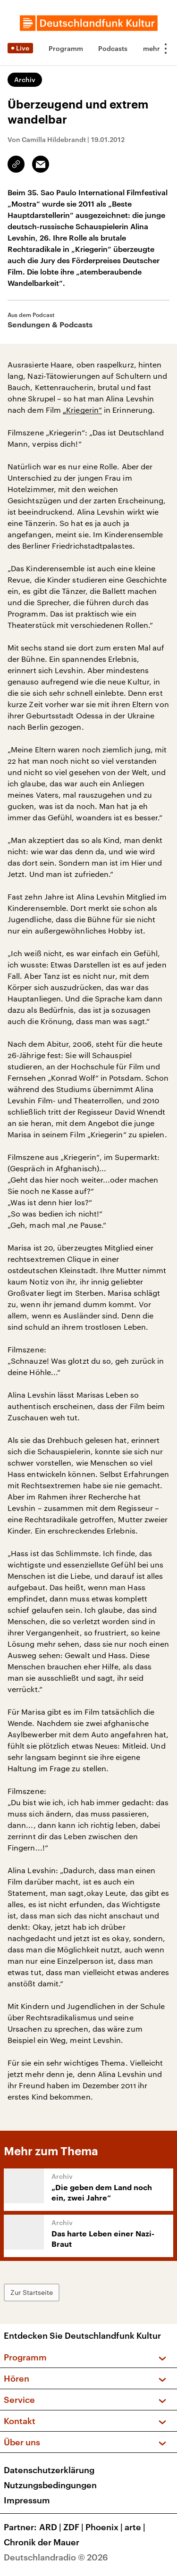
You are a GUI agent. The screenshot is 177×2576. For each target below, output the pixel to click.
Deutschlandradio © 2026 (56, 2557)
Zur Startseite (31, 2292)
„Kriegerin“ (82, 409)
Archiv (24, 79)
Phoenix (105, 2527)
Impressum (27, 2500)
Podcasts (112, 48)
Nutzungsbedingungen (50, 2485)
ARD (51, 2527)
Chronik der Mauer (41, 2542)
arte (136, 2527)
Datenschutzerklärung (49, 2470)
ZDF (74, 2527)
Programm (66, 48)
